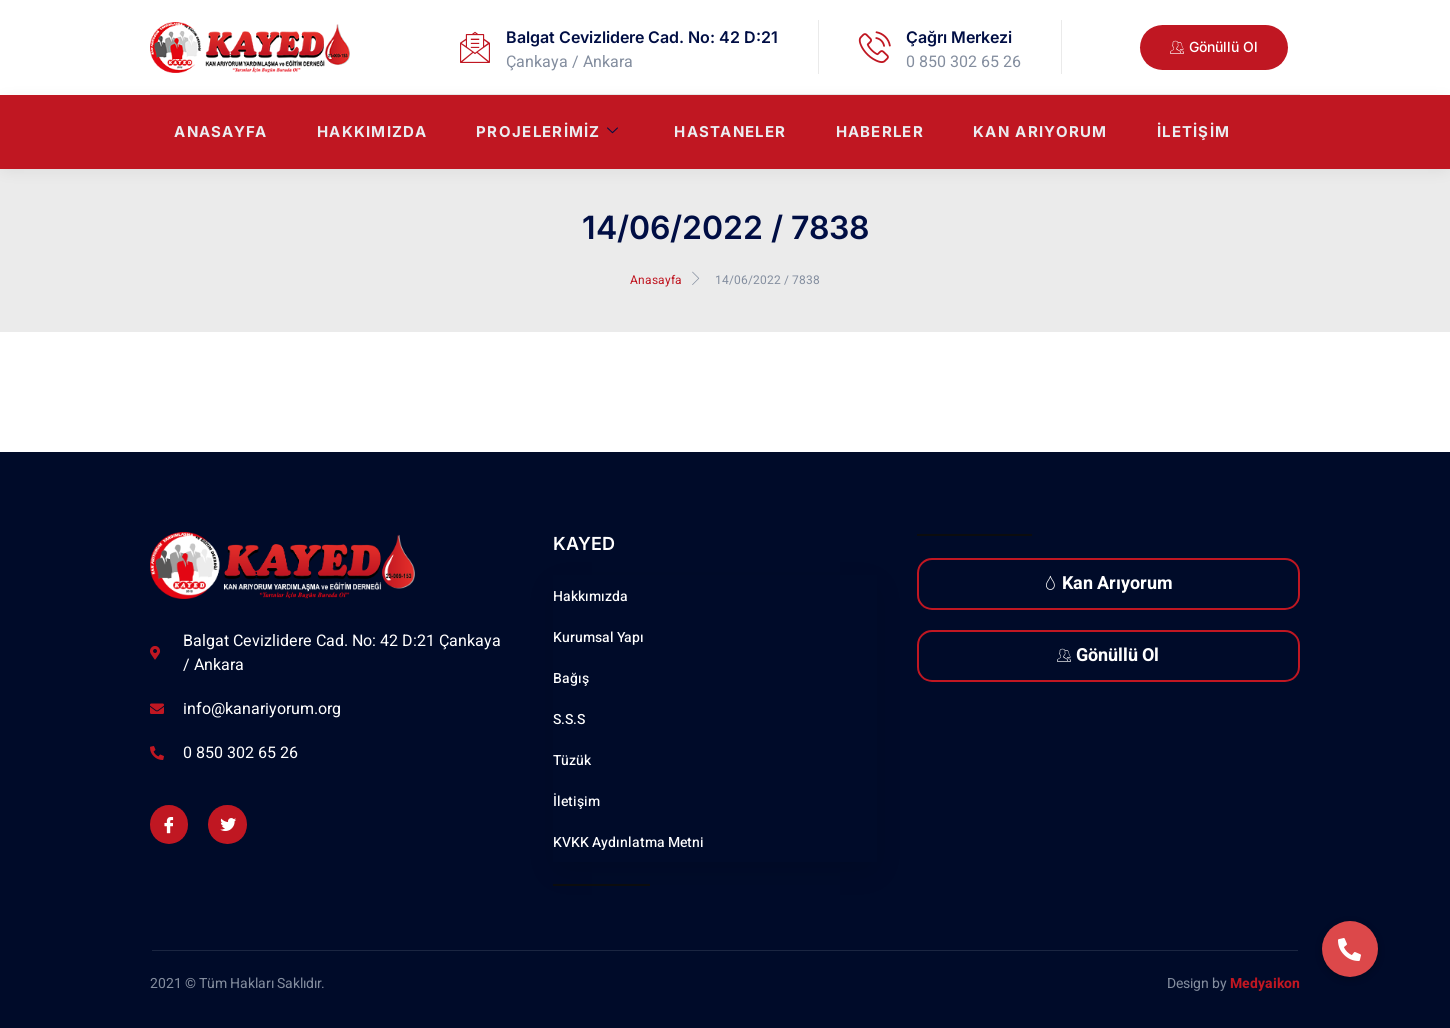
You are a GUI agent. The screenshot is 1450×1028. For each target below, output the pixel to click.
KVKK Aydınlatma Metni (628, 842)
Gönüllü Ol (1108, 655)
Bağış (571, 678)
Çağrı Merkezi (959, 37)
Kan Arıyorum (1039, 132)
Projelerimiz (544, 132)
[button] (1350, 949)
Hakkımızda (368, 132)
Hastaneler (728, 132)
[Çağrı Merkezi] (875, 47)
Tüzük (572, 760)
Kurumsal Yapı (598, 637)
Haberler (878, 132)
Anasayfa (216, 132)
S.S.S (569, 719)
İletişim (1193, 132)
